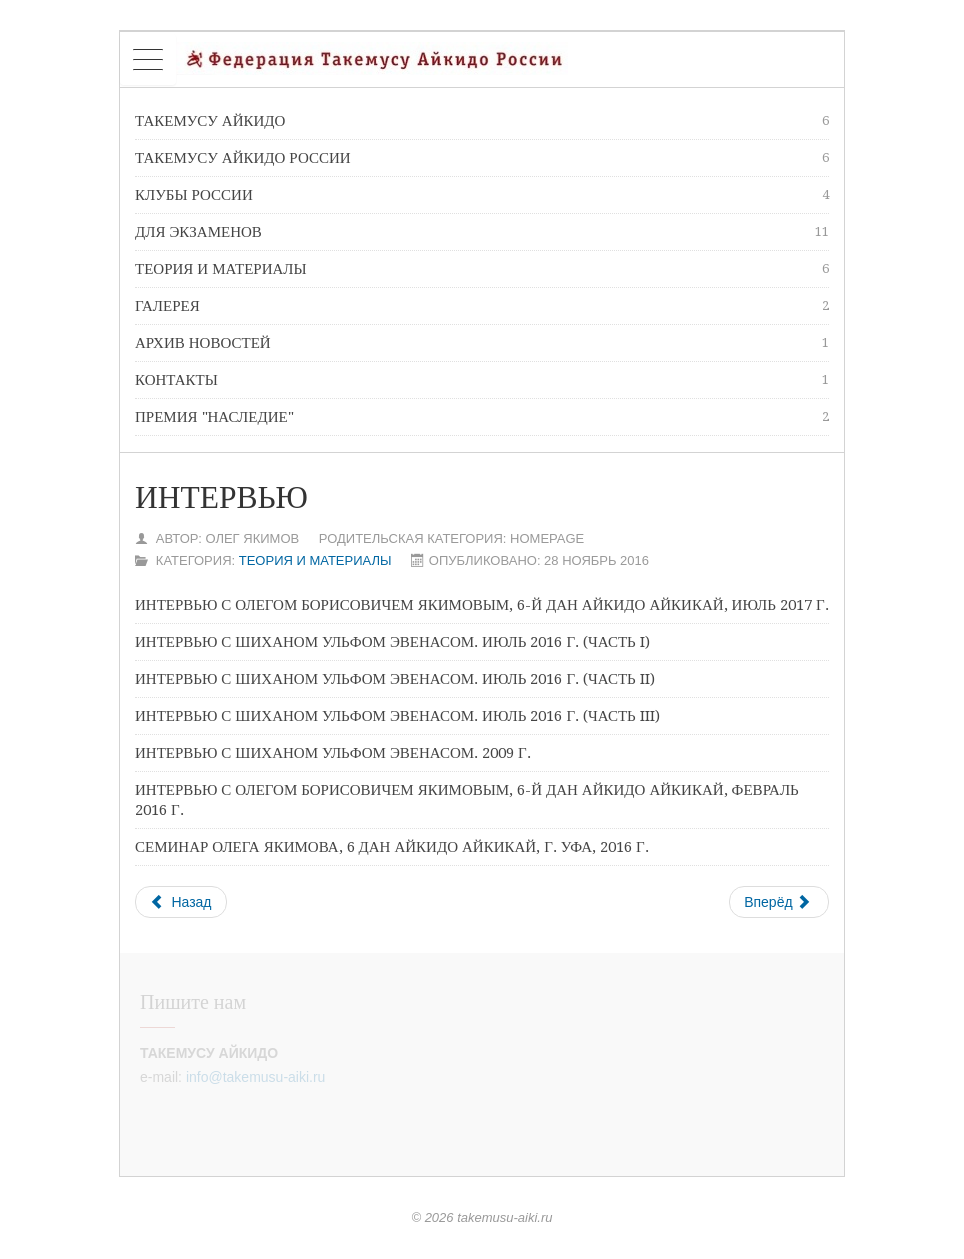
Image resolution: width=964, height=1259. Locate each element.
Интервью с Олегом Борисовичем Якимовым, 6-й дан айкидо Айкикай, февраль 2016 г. (467, 800)
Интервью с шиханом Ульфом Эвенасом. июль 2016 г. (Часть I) (392, 642)
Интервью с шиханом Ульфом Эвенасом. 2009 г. (333, 753)
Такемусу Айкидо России (482, 158)
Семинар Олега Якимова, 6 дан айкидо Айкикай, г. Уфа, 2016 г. (392, 847)
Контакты (482, 380)
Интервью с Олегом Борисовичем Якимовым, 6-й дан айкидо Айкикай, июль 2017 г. (482, 605)
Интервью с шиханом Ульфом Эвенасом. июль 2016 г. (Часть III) (397, 716)
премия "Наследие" (482, 417)
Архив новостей (482, 343)
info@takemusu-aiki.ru (256, 1077)
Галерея (482, 306)
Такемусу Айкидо (482, 121)
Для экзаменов (482, 232)
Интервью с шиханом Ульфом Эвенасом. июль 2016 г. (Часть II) (395, 679)
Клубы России (482, 195)
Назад (181, 902)
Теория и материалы (482, 269)
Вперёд (777, 902)
